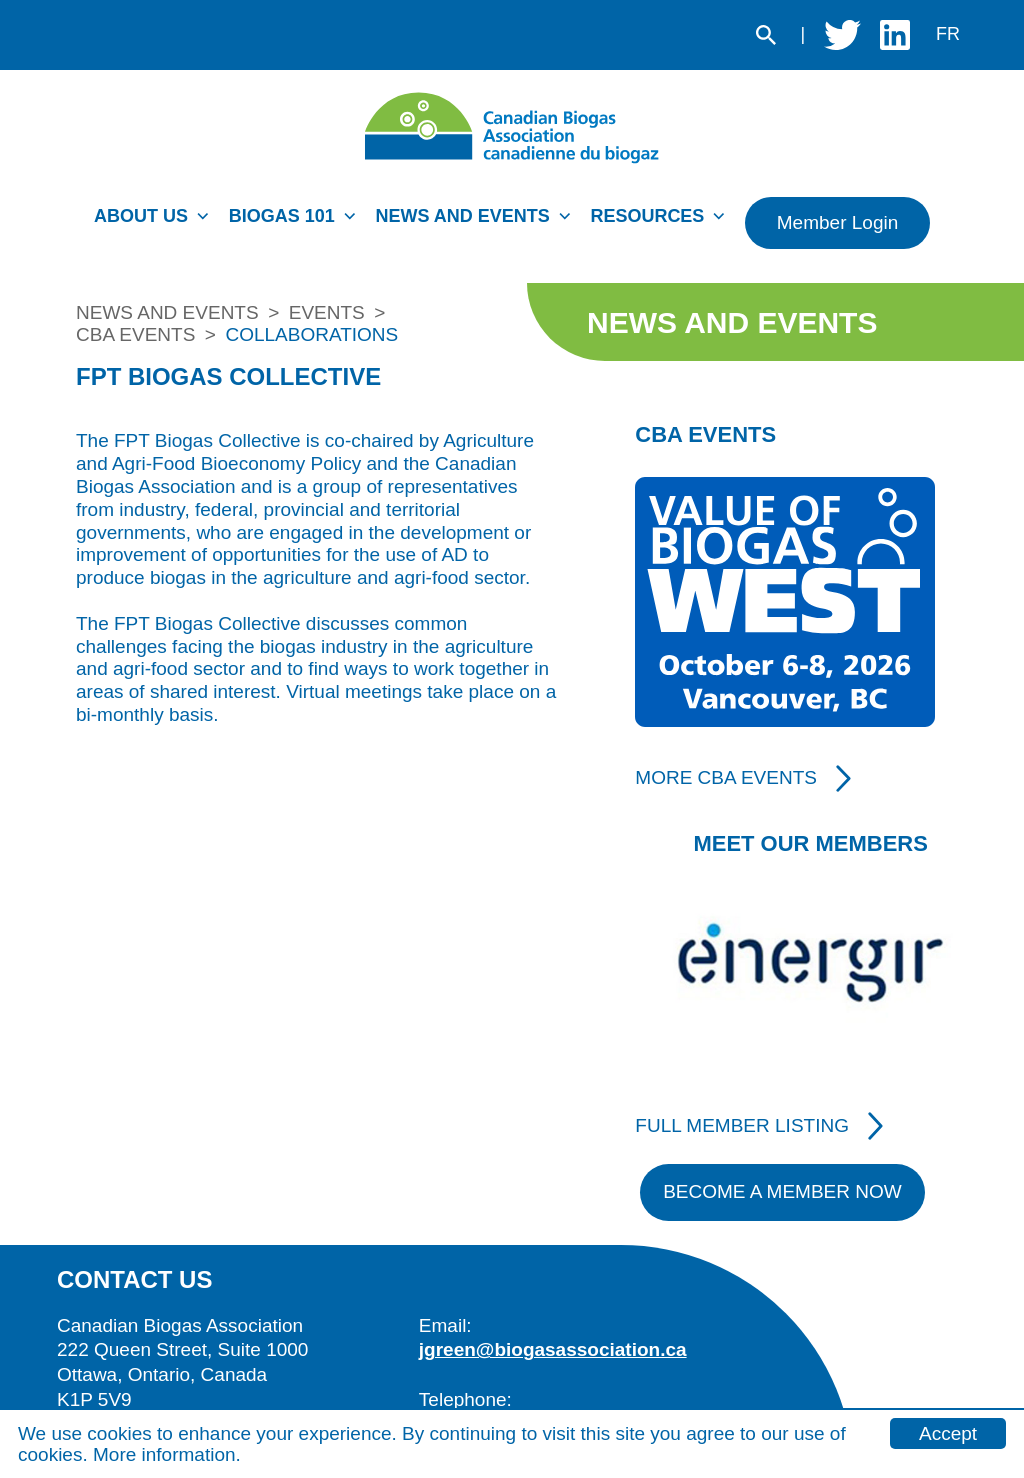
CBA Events (135, 334)
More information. (167, 1454)
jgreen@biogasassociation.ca (553, 1349)
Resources (647, 216)
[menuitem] (156, 222)
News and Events (462, 216)
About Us (141, 216)
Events (327, 312)
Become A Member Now (782, 1191)
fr (948, 34)
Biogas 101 (282, 216)
